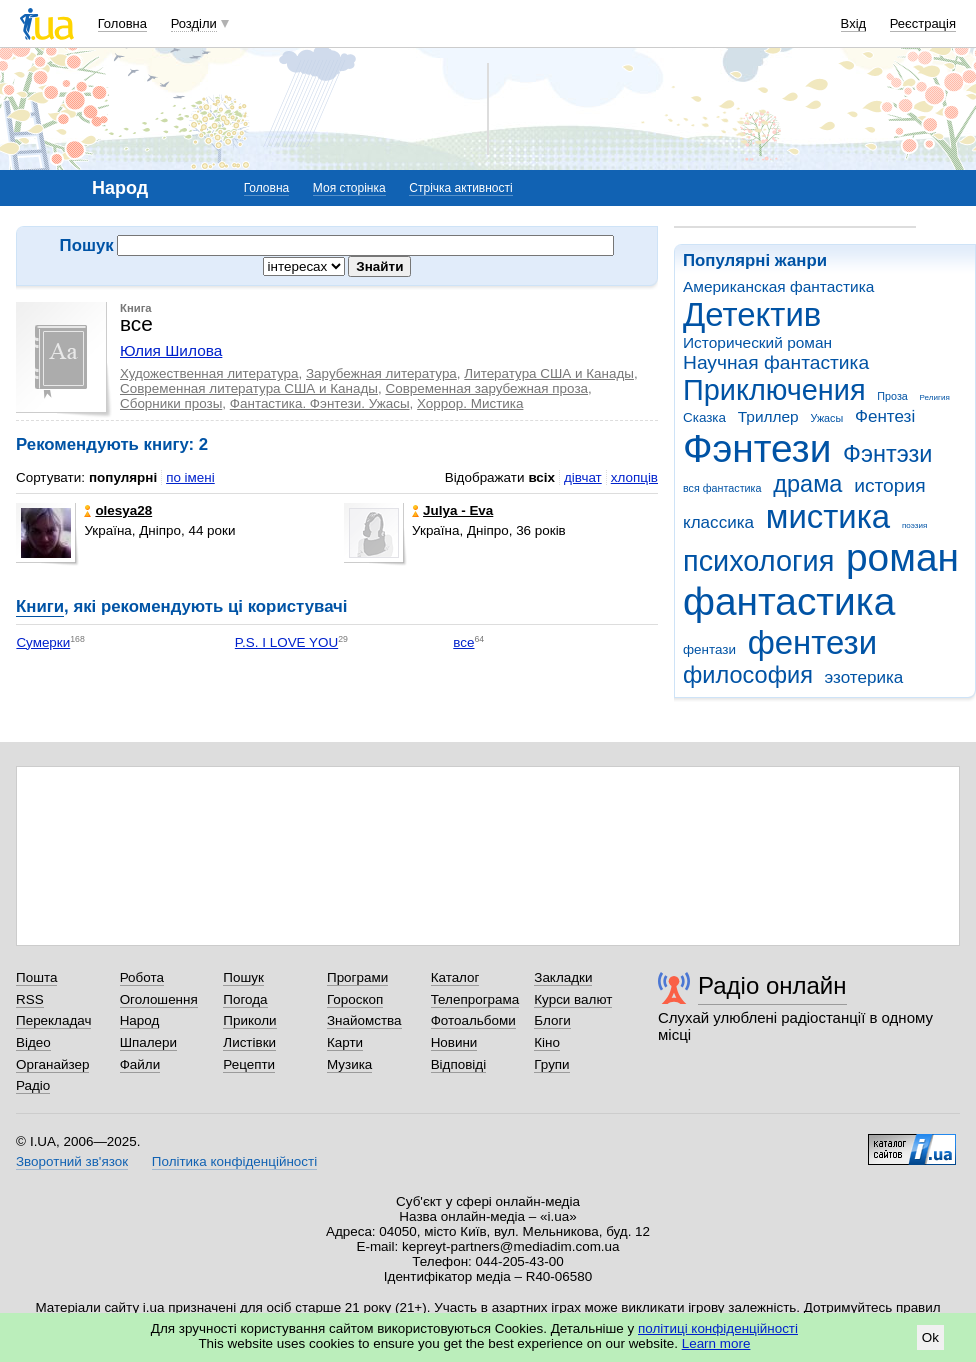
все (463, 642)
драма (807, 484)
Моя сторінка (349, 188)
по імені (190, 477)
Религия (935, 397)
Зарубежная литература (381, 373)
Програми (357, 977)
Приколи (249, 1020)
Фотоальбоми (473, 1020)
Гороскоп (355, 999)
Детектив (752, 314)
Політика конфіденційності (234, 1161)
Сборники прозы (171, 403)
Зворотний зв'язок (72, 1161)
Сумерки (43, 642)
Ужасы (826, 418)
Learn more (716, 1343)
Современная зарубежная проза (486, 388)
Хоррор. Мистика (470, 403)
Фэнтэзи (887, 454)
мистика (828, 516)
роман (902, 557)
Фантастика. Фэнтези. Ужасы (320, 403)
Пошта (36, 977)
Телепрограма (475, 999)
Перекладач (53, 1020)
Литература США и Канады (549, 373)
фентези (812, 642)
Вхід (854, 23)
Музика (349, 1064)
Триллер (768, 416)
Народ (140, 1020)
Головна (122, 23)
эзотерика (864, 677)
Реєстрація (923, 23)
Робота (142, 977)
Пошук (243, 977)
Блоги (552, 1020)
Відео (33, 1042)
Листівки (249, 1042)
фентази (709, 649)
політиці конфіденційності (718, 1328)
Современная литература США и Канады (249, 388)
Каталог (455, 977)
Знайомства (364, 1020)
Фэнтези (757, 448)
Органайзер (52, 1064)
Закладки (563, 977)
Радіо (33, 1085)
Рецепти (249, 1064)
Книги (40, 606)
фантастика (789, 601)
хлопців (634, 477)
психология (758, 561)
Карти (345, 1042)
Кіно (547, 1042)
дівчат (583, 477)
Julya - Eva (452, 510)
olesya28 (118, 510)
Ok (930, 1337)
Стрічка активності (460, 188)
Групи (551, 1064)
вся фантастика (722, 488)
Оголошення (159, 999)
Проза (892, 396)
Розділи (194, 23)
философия (748, 675)
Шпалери (148, 1042)
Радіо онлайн (772, 985)
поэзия (914, 525)
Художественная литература (209, 373)
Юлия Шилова (171, 350)
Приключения (774, 390)
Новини (454, 1042)
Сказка (704, 417)
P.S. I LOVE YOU (286, 642)
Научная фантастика (776, 362)
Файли (140, 1064)
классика (718, 522)
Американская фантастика (778, 286)
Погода (245, 999)
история (889, 485)
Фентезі (885, 416)
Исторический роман (757, 342)
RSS (30, 999)
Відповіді (459, 1064)
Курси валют (573, 999)
